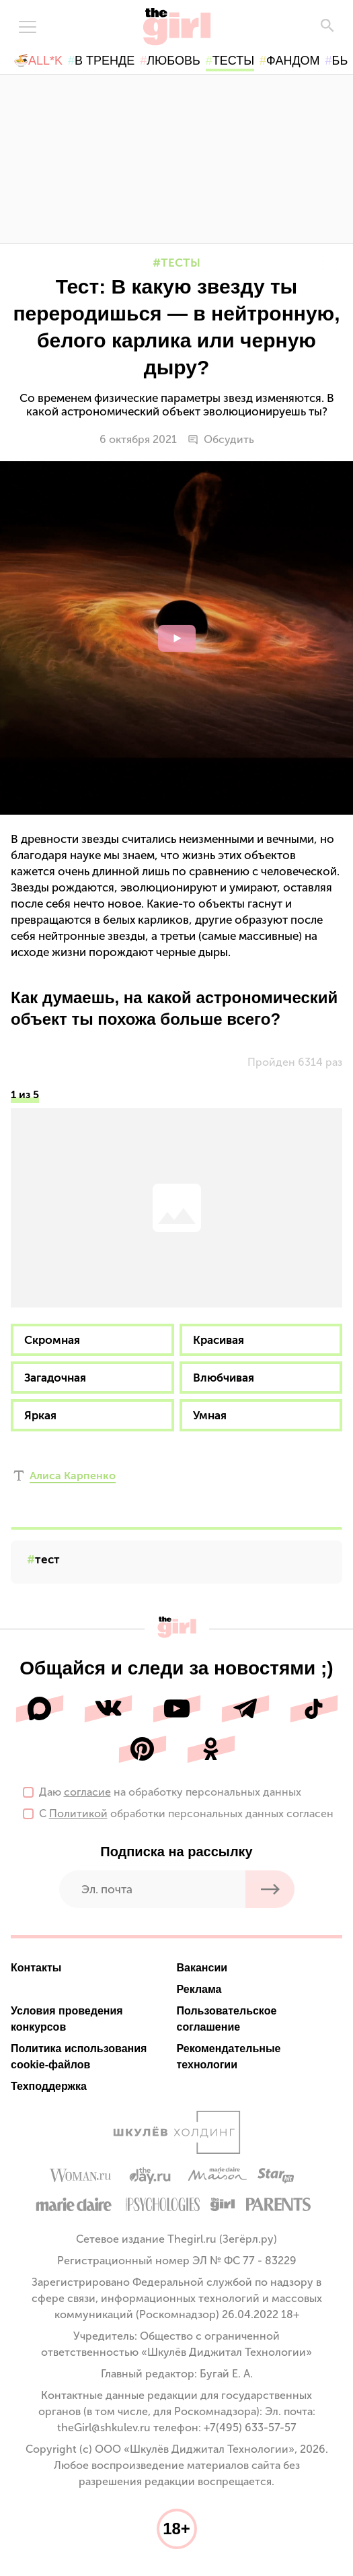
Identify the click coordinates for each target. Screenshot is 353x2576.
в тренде (104, 60)
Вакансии (202, 1967)
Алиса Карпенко (73, 1475)
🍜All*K (38, 60)
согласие (87, 1792)
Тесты (180, 262)
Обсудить (221, 439)
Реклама (199, 1989)
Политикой (78, 1813)
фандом (292, 60)
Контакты (36, 1967)
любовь (173, 60)
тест (47, 1559)
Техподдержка (49, 2086)
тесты (233, 60)
